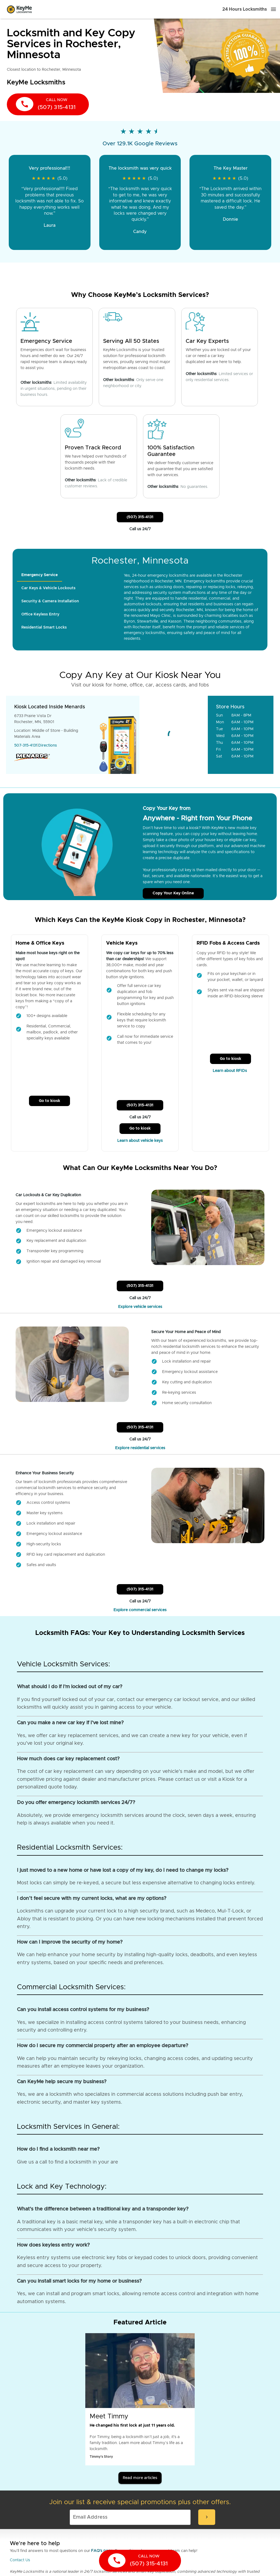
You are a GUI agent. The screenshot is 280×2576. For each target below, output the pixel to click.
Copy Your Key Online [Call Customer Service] (173, 893)
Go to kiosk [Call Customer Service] (49, 1101)
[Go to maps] (174, 735)
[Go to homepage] (19, 9)
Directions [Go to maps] (47, 745)
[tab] (39, 575)
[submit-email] (206, 2517)
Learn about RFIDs (230, 1071)
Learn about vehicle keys (140, 1141)
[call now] (48, 104)
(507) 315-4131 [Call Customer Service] (140, 517)
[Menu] (273, 9)
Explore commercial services (140, 1610)
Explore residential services (140, 1448)
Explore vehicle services (140, 1307)
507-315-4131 (25, 745)
